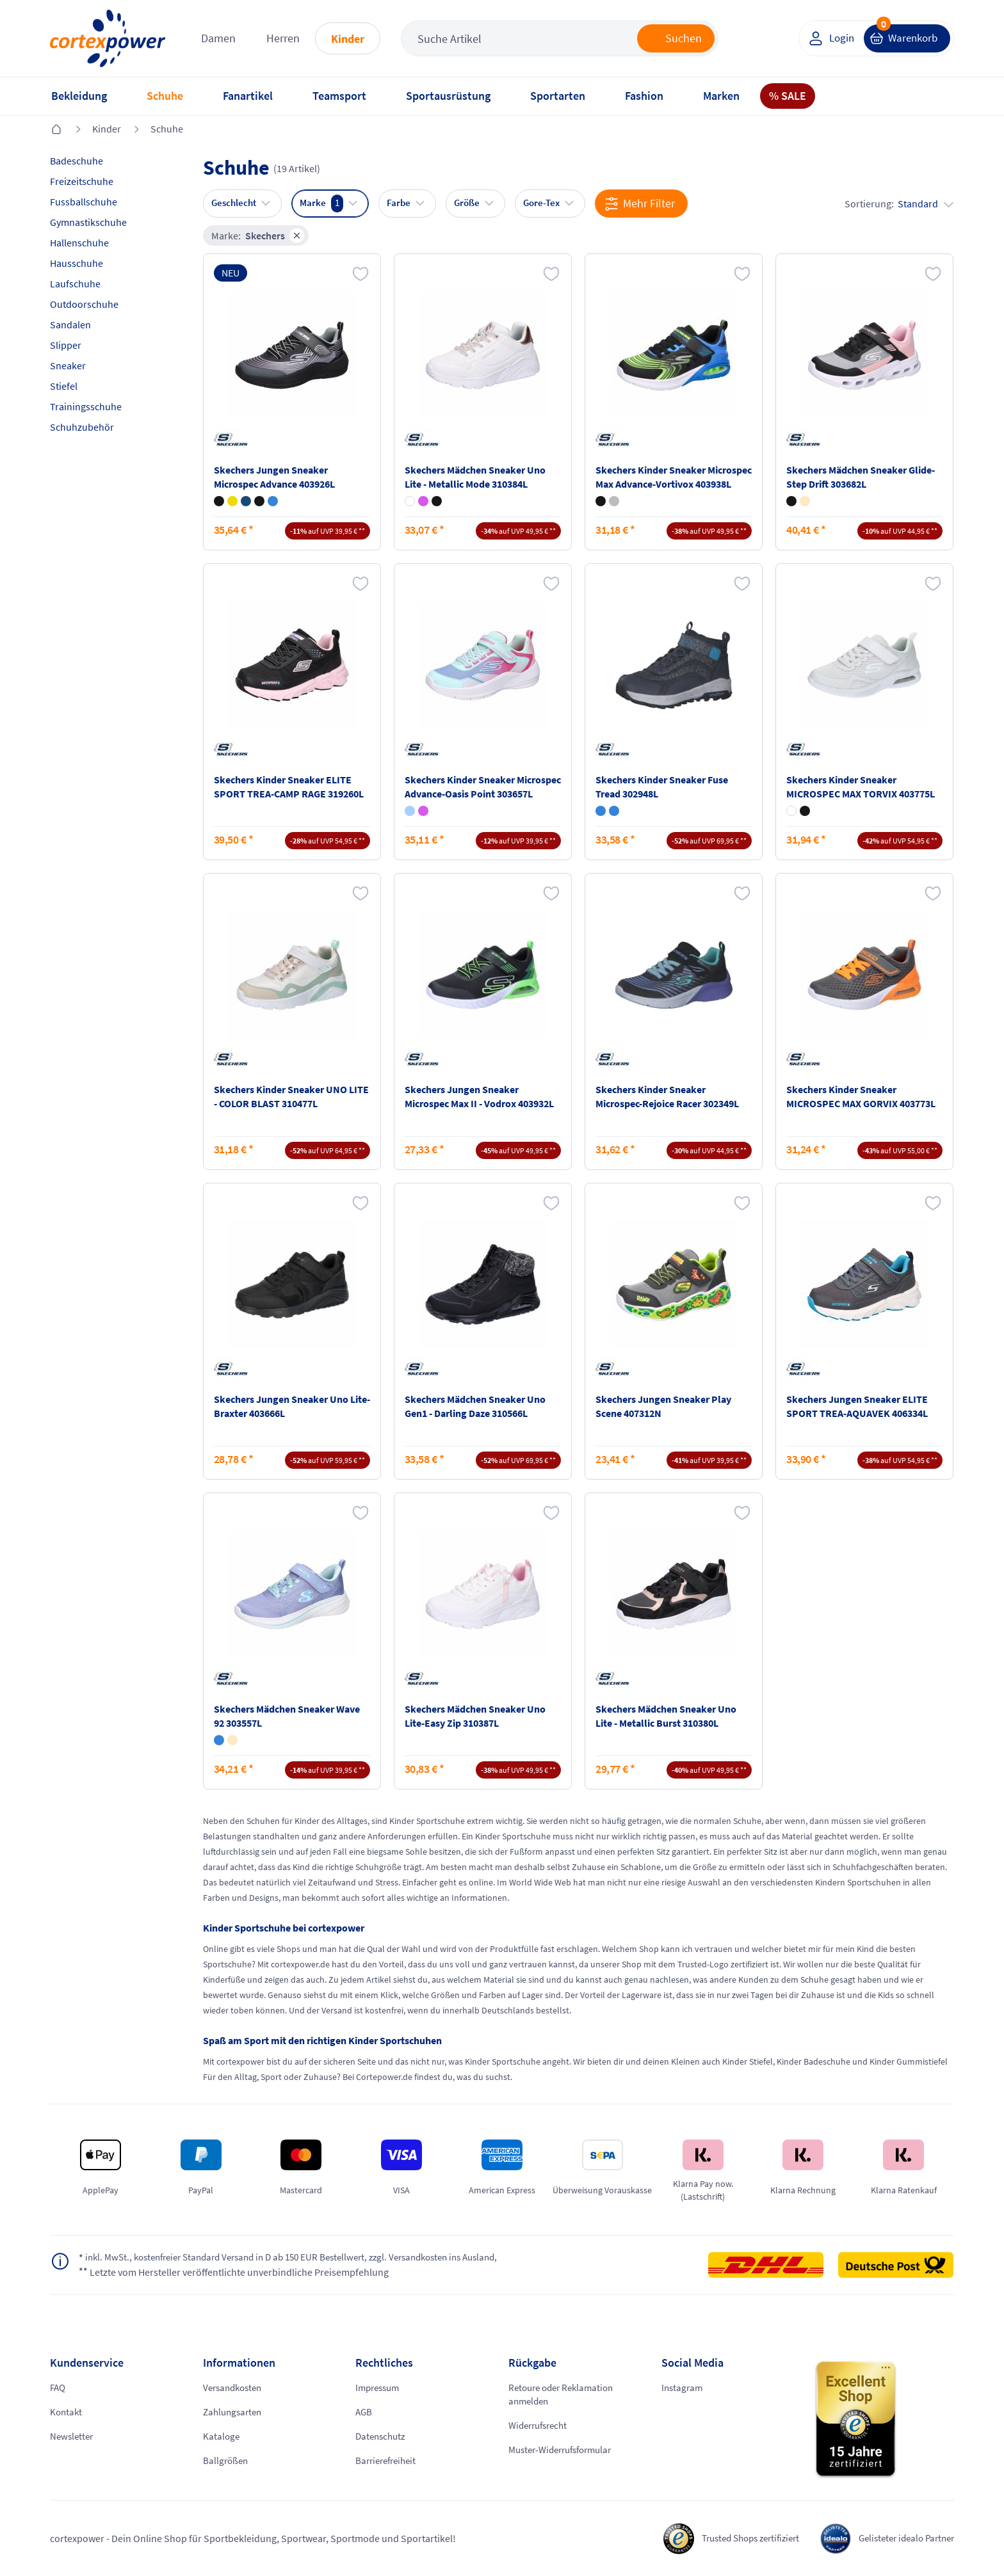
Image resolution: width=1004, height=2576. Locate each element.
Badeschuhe (76, 160)
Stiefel (63, 386)
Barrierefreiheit (388, 2460)
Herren (283, 38)
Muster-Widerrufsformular (565, 2450)
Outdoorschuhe (84, 304)
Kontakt (67, 2412)
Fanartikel (248, 95)
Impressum (379, 2387)
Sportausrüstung (448, 95)
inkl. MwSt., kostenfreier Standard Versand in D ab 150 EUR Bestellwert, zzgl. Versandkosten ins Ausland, (305, 2258)
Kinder (347, 38)
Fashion (644, 95)
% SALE (787, 95)
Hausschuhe (76, 263)
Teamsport (339, 95)
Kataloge (222, 2436)
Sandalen (70, 324)
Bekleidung (79, 95)
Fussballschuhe (83, 201)
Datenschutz (382, 2436)
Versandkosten (235, 2387)
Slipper (65, 345)
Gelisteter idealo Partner (902, 2538)
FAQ (58, 2387)
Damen (218, 38)
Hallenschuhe (79, 242)
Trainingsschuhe (86, 406)
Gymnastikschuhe (88, 222)
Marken (721, 95)
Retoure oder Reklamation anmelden (565, 2394)
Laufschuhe (75, 283)
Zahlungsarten (234, 2412)
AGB (364, 2412)
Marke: (258, 235)
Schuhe (165, 95)
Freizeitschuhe (81, 181)
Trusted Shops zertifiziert (735, 2538)
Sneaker (68, 365)
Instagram (683, 2387)
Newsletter (73, 2436)
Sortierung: (899, 203)
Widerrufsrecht (541, 2426)
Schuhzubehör (82, 426)
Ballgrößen (226, 2460)
